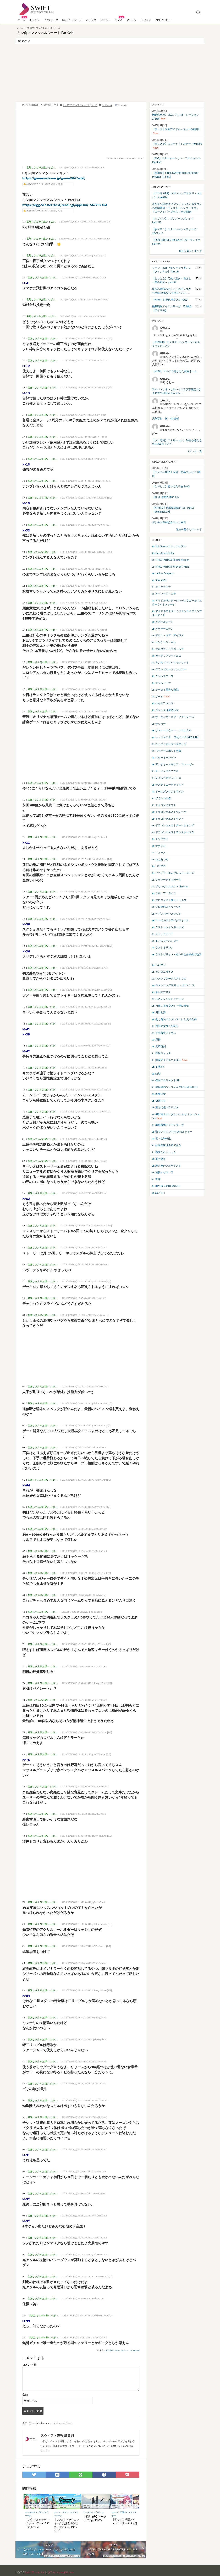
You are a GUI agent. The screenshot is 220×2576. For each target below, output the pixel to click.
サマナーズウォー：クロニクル (174, 761)
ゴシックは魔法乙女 (167, 739)
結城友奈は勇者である (169, 1191)
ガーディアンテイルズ (169, 683)
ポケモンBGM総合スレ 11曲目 (177, 543)
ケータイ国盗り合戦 (167, 718)
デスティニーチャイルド (170, 817)
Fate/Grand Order (165, 576)
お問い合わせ (163, 19)
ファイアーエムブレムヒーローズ (176, 908)
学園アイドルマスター (172, 1103)
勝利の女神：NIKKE (167, 1067)
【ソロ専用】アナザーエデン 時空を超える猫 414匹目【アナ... (175, 460)
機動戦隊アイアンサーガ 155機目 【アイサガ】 (172, 325)
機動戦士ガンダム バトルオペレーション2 (176, 1162)
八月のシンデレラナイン (170, 1039)
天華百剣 (160, 1089)
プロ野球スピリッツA (168, 944)
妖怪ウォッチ (163, 1096)
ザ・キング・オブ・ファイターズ (176, 746)
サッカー (160, 753)
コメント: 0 (110, 105)
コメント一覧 (193, 470)
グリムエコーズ (165, 704)
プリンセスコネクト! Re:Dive (172, 923)
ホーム (20, 28)
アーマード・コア (166, 618)
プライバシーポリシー (63, 2572)
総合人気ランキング (189, 262)
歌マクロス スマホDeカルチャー (175, 1177)
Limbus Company (165, 597)
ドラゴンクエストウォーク (171, 845)
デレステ (105, 19)
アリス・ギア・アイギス (170, 662)
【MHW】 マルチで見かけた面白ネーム (176, 388)
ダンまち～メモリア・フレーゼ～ (176, 796)
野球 (158, 1227)
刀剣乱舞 (160, 1053)
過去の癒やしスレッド (188, 552)
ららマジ (160, 1004)
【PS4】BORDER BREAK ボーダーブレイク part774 (176, 252)
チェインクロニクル (167, 803)
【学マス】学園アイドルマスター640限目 (177, 130)
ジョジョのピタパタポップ (171, 775)
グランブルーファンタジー (171, 697)
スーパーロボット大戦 (169, 782)
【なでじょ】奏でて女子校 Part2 (177, 505)
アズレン (131, 19)
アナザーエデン (165, 655)
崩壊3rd (160, 1110)
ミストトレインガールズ (170, 965)
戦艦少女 (160, 1138)
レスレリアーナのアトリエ (171, 1018)
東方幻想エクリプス (167, 1152)
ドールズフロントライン (170, 824)
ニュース (160, 887)
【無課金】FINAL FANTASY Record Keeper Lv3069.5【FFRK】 (177, 176)
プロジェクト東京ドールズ (171, 937)
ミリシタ (91, 19)
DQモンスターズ (72, 19)
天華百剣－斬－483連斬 (166, 436)
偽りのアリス (163, 1032)
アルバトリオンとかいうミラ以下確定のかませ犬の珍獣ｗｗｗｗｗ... (177, 408)
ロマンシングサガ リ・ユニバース (176, 1025)
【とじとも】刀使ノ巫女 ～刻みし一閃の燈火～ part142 (171, 292)
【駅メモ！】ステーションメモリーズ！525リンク (177, 241)
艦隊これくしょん (166, 1198)
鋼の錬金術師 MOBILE (168, 1234)
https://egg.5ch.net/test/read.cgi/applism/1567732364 (64, 205)
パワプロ (160, 901)
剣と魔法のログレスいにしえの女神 (177, 1060)
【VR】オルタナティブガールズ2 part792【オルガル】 (37, 2524)
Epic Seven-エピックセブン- (172, 569)
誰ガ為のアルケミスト (169, 1212)
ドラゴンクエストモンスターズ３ (176, 866)
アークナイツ (89, 2513)
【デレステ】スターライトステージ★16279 (177, 146)
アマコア (146, 19)
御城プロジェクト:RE (168, 1124)
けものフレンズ (165, 732)
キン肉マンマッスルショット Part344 (122, 2350)
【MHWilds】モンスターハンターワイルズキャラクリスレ (176, 360)
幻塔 (158, 1117)
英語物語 (160, 1205)
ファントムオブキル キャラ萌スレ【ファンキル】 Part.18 (171, 281)
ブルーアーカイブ (166, 930)
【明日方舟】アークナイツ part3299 (94, 2519)
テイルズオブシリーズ (169, 810)
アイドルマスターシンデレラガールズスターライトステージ (175, 628)
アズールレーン (165, 648)
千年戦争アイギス (166, 1075)
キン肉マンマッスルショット (39, 28)
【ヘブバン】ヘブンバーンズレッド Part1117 (175, 230)
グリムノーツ (163, 711)
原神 (158, 1082)
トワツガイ (162, 873)
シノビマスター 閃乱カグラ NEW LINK (178, 768)
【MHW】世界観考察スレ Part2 (171, 316)
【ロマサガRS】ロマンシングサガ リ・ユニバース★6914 (176, 199)
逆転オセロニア (165, 1220)
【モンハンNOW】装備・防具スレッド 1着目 (177, 492)
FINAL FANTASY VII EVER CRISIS (173, 590)
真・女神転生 (163, 1184)
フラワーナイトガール (169, 915)
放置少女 (160, 1145)
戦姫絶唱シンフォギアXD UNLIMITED (177, 1131)
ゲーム (22, 18)
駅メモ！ (160, 1241)
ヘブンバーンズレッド (169, 951)
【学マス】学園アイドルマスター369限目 (124, 2522)
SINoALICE (161, 604)
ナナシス (160, 880)
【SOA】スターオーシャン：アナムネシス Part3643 (177, 161)
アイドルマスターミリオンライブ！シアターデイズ (175, 639)
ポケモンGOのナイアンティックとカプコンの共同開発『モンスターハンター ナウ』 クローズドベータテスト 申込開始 (176, 215)
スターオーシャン (166, 789)
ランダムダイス (165, 1011)
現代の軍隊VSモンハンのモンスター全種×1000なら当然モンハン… (171, 305)
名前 (25, 2394)
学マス (119, 18)
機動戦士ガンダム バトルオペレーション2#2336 (177, 115)
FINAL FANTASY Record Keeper (173, 583)
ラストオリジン (165, 986)
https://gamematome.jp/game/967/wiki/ (53, 178)
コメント (29, 2364)
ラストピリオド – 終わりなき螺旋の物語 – (177, 995)
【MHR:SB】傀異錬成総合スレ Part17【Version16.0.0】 (177, 530)
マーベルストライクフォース (173, 958)
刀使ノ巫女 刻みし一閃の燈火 (173, 1046)
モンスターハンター (167, 979)
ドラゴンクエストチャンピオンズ (176, 859)
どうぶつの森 (163, 831)
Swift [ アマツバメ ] (36, 2572)
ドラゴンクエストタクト (170, 852)
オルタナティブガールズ (37, 2513)
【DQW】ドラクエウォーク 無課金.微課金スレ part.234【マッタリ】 (66, 2526)
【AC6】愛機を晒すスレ (177, 516)
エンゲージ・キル (166, 669)
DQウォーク (51, 19)
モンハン (34, 19)
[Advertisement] (110, 72)
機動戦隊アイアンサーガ (170, 1170)
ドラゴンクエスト (166, 838)
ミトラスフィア (165, 972)
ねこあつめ (162, 894)
